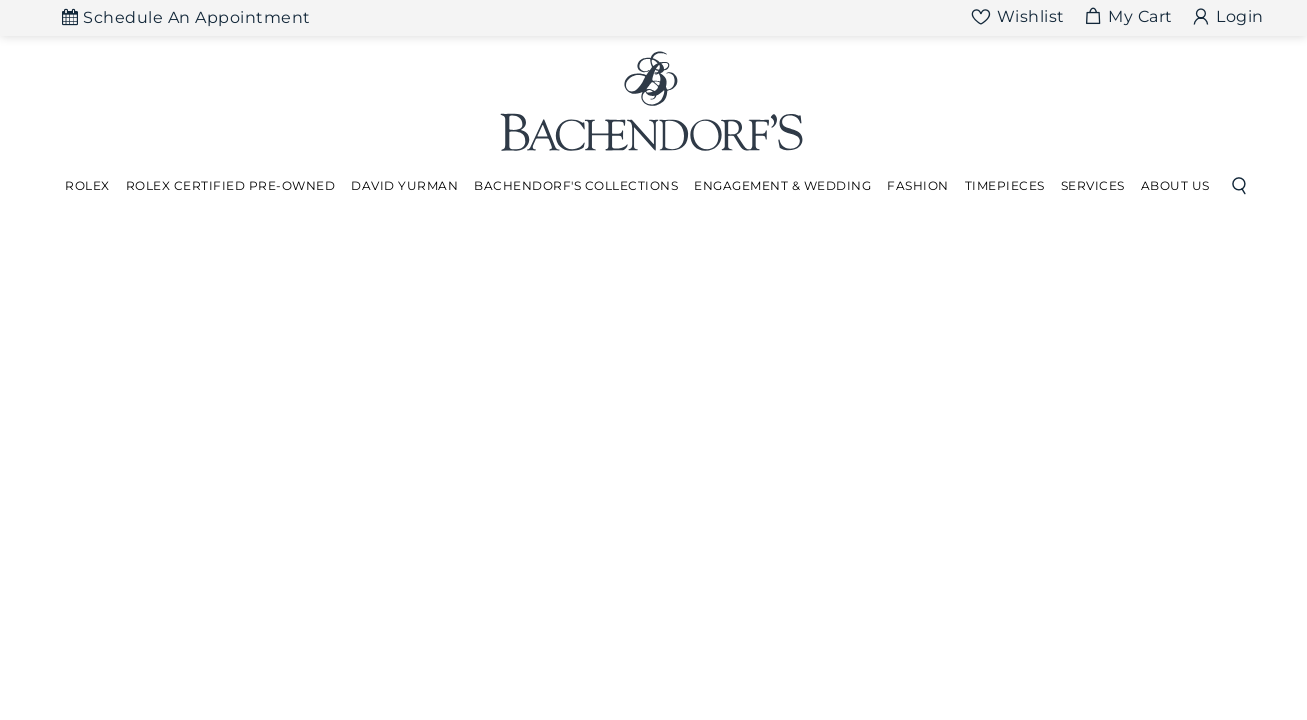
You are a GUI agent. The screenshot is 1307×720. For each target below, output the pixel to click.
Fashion (918, 185)
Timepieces (1005, 185)
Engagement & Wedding (782, 185)
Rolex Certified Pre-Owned (231, 185)
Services (1093, 185)
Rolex (87, 185)
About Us (1175, 185)
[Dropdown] (87, 186)
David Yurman (404, 185)
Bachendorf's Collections (576, 185)
